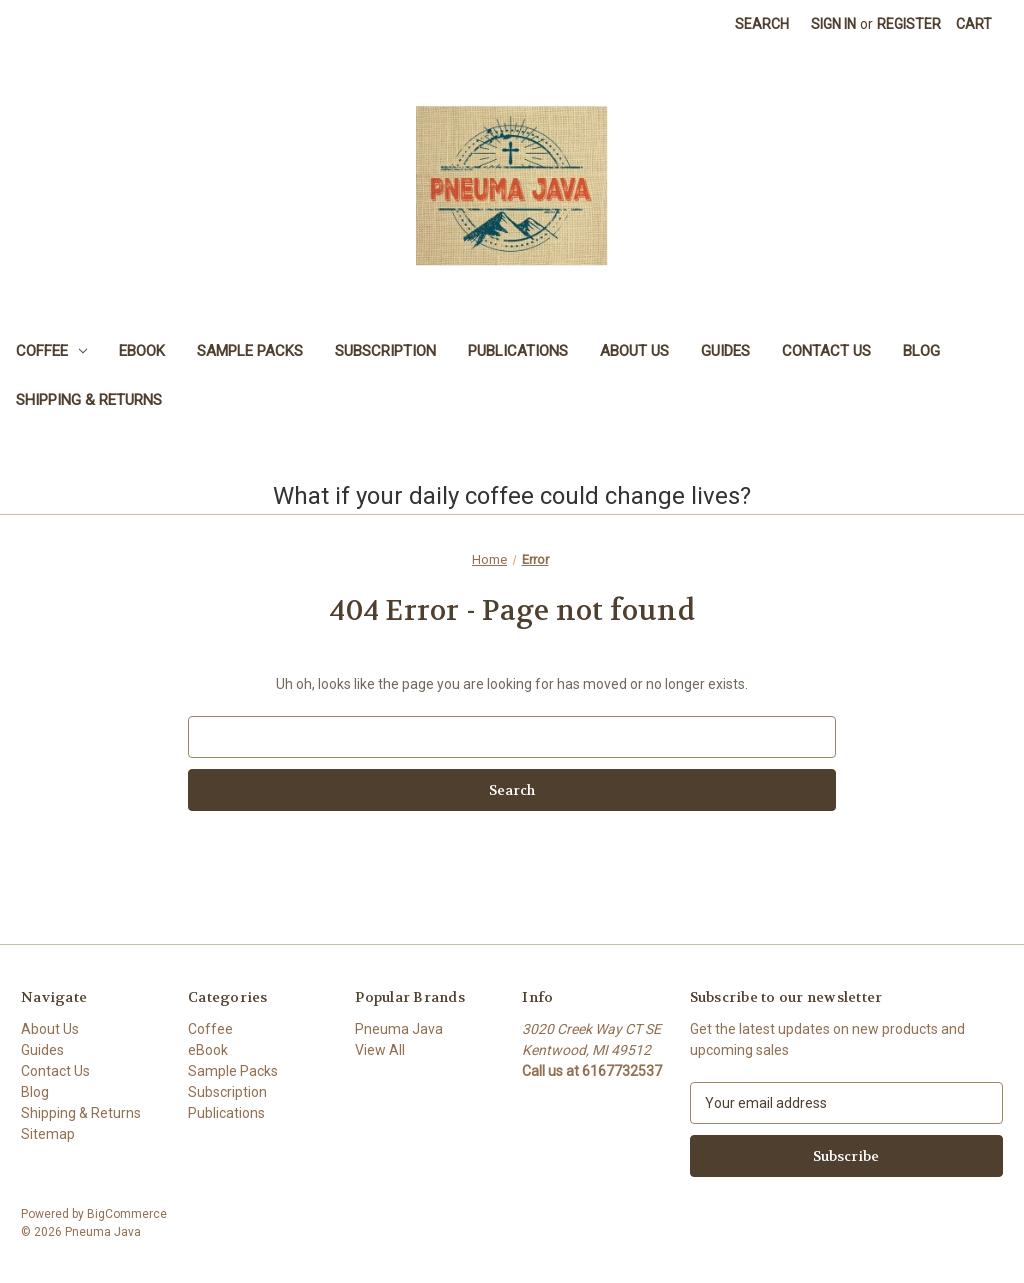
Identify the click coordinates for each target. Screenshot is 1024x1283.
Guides (725, 351)
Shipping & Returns (89, 400)
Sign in (833, 24)
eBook (142, 351)
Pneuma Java (399, 1029)
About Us (634, 351)
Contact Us (826, 351)
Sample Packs (250, 351)
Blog (921, 351)
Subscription (385, 351)
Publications (518, 351)
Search (762, 24)
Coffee (51, 351)
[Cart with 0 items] (974, 24)
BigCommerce (127, 1214)
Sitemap (48, 1134)
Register (909, 24)
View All (380, 1050)
